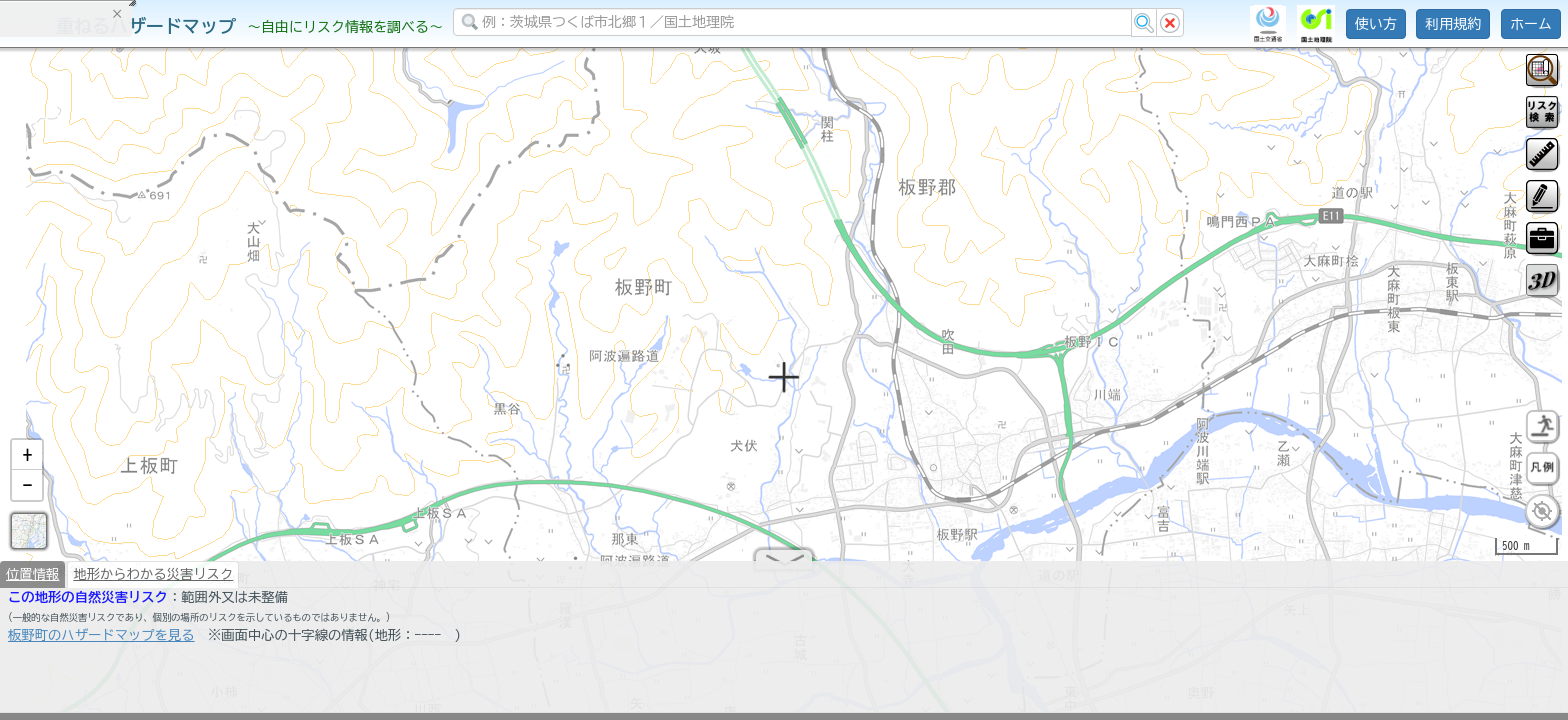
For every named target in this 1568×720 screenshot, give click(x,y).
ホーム (1531, 24)
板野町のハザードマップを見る (101, 643)
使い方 (1376, 24)
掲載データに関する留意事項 (109, 340)
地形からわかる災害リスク (153, 582)
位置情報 (32, 582)
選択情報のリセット (211, 394)
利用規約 (1453, 24)
